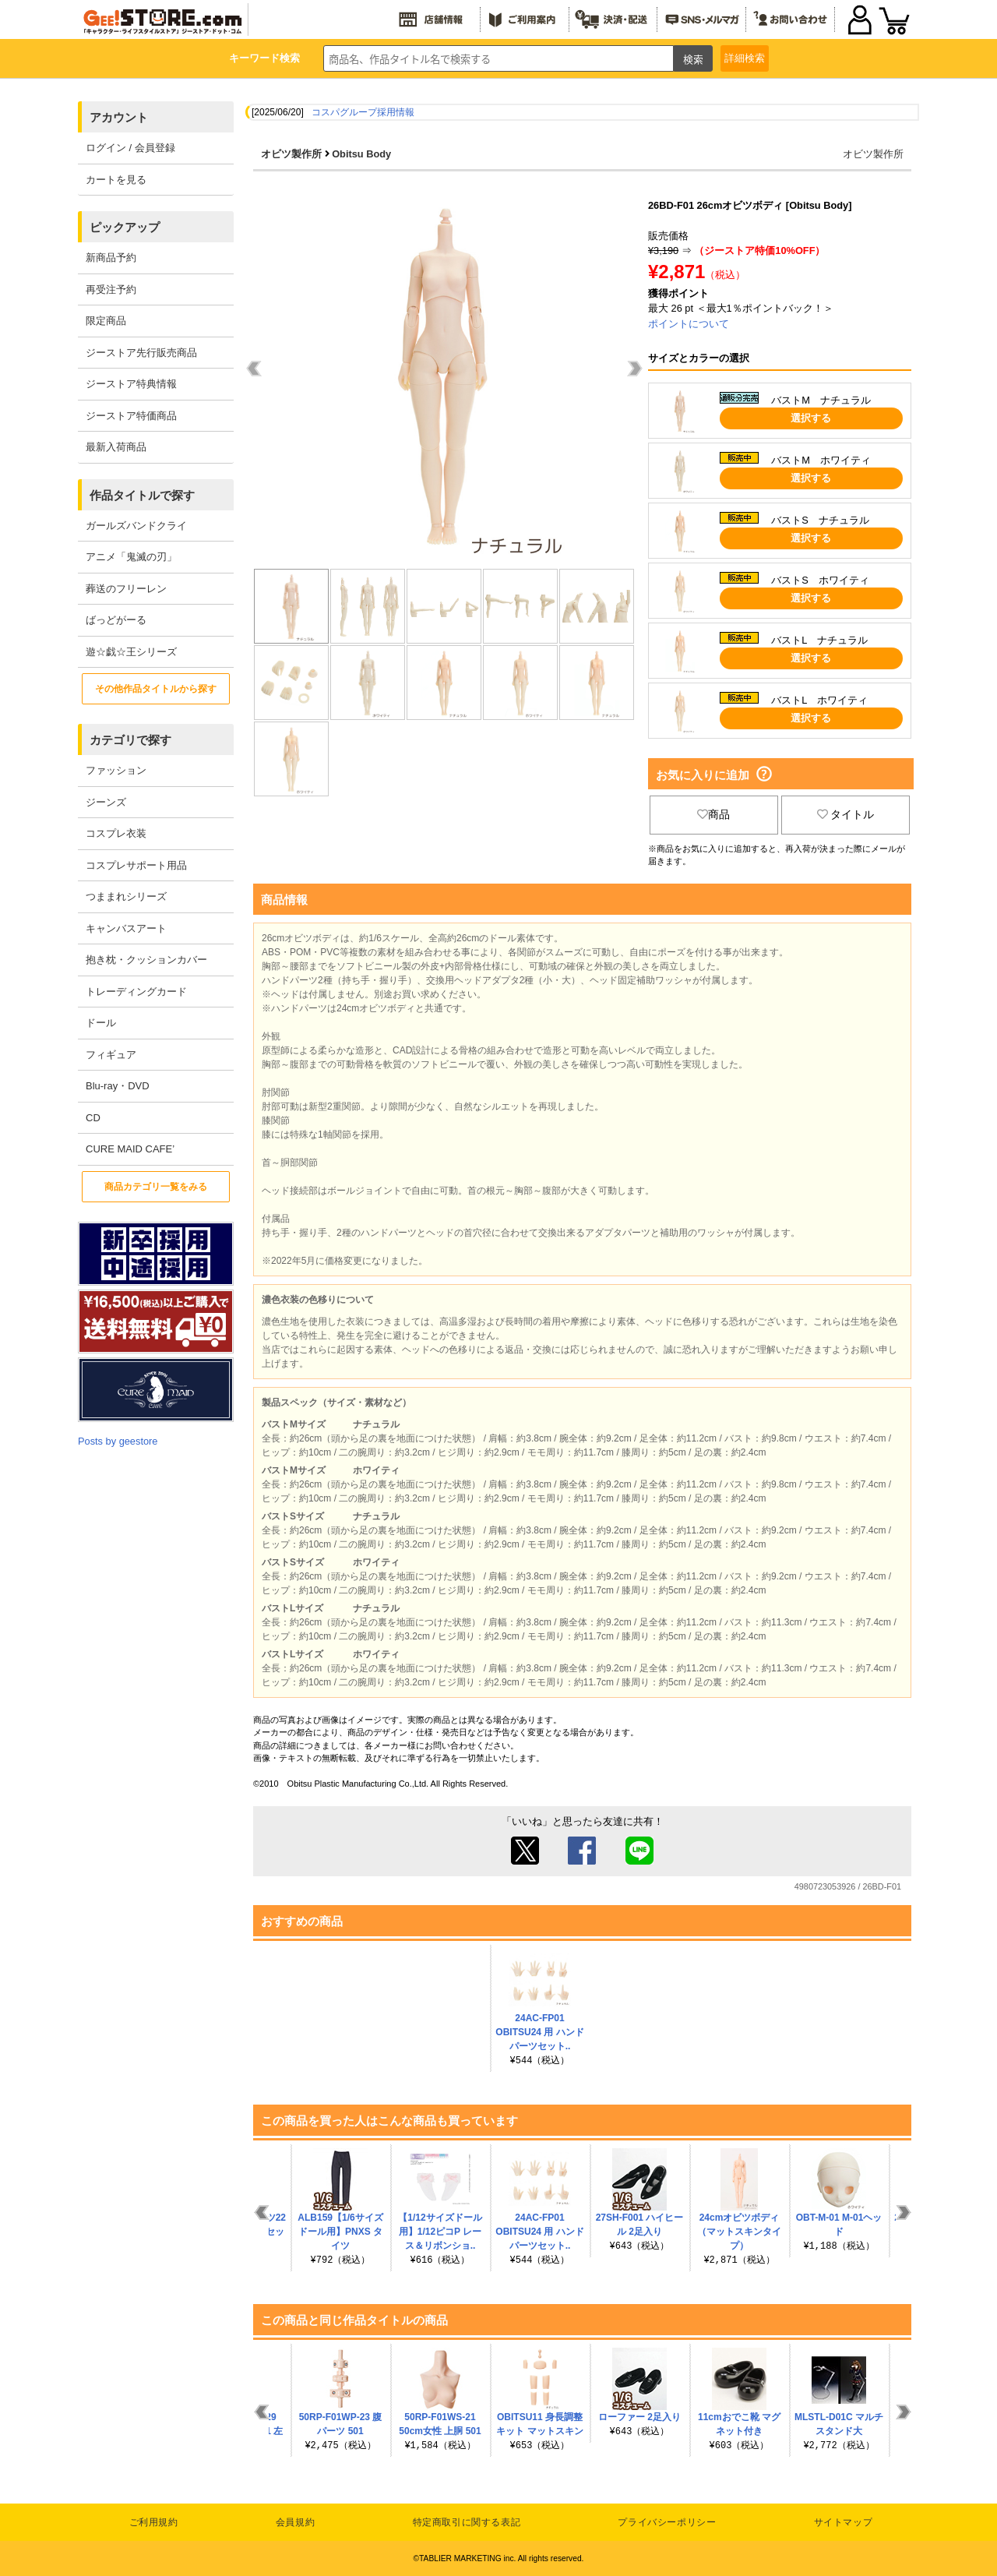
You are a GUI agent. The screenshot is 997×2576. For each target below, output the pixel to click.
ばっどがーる (116, 620)
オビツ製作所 (291, 154)
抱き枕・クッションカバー (146, 959)
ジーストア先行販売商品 (141, 352)
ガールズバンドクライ (136, 525)
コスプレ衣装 (116, 833)
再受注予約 (111, 289)
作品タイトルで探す (142, 495)
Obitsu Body (361, 154)
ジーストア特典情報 (131, 384)
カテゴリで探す (130, 739)
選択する (811, 418)
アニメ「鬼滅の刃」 (131, 557)
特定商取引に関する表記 (467, 2522)
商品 (713, 814)
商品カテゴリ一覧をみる (155, 1186)
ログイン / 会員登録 (130, 148)
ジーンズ (106, 802)
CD (93, 1118)
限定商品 (106, 320)
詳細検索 (744, 58)
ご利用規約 (153, 2522)
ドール (101, 1023)
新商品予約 (111, 257)
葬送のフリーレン (126, 589)
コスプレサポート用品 (136, 865)
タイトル (846, 814)
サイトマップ (843, 2522)
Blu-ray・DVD (118, 1086)
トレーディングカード (136, 991)
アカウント (119, 117)
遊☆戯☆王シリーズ (131, 652)
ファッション (116, 770)
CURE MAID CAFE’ (130, 1149)
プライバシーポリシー (667, 2522)
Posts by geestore (117, 1441)
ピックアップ (125, 227)
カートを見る (116, 179)
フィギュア (111, 1054)
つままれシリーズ (126, 896)
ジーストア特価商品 (131, 416)
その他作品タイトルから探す (156, 688)
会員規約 (295, 2522)
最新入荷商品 (116, 447)
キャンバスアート (126, 928)
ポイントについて (688, 324)
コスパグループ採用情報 (363, 112)
